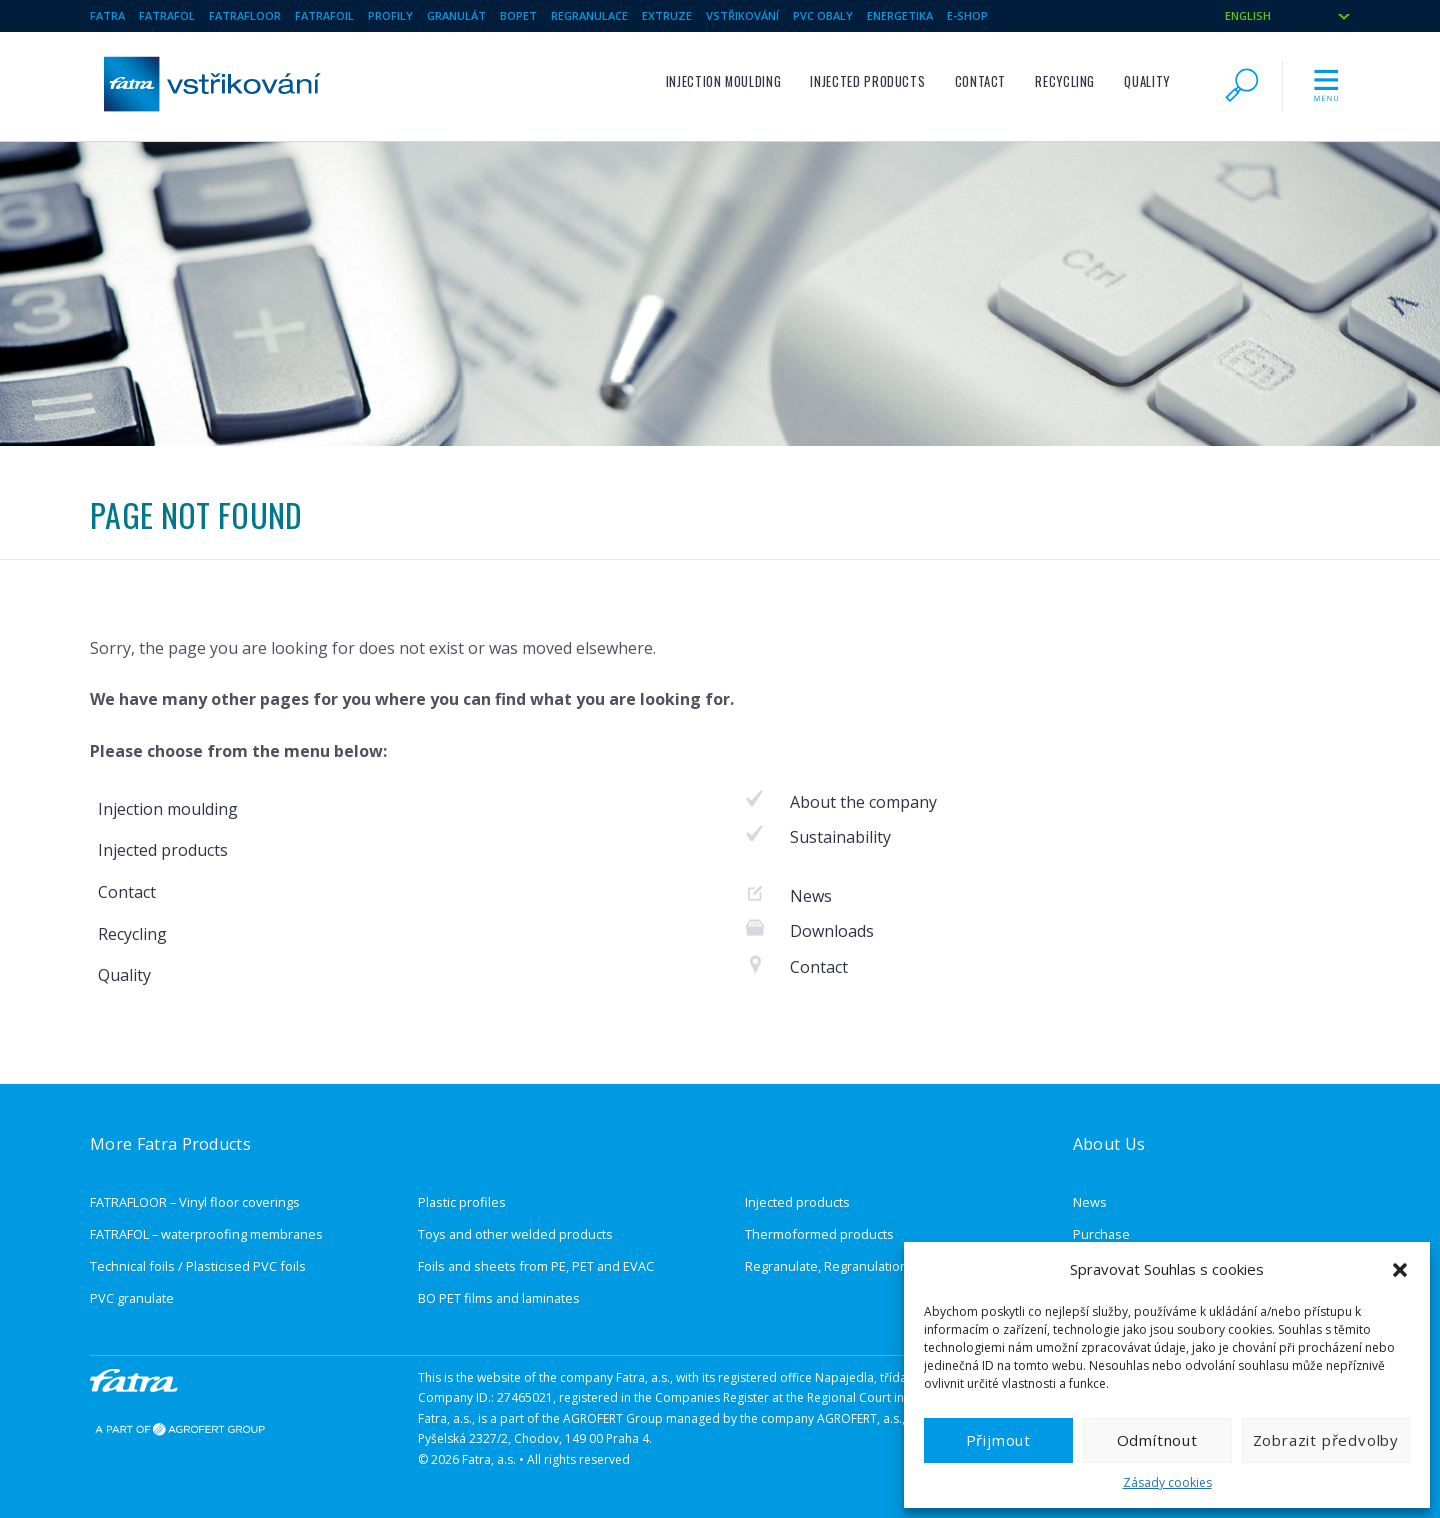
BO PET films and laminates (499, 1298)
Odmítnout (1157, 1440)
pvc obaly (823, 15)
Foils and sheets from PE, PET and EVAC (536, 1266)
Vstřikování (742, 15)
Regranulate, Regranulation (826, 1266)
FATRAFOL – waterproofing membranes (206, 1234)
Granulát (456, 15)
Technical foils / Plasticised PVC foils (198, 1266)
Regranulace (589, 15)
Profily (390, 15)
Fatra (107, 15)
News (811, 896)
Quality (1146, 81)
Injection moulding (724, 81)
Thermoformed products (819, 1234)
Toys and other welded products (515, 1234)
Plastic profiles (462, 1202)
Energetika (900, 15)
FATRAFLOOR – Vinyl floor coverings (195, 1202)
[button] (1400, 1270)
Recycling (1065, 81)
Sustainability (840, 837)
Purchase (1101, 1234)
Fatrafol (167, 15)
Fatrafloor (245, 15)
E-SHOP (967, 15)
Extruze (667, 15)
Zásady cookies (1167, 1482)
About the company (863, 802)
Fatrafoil (324, 15)
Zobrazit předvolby (1326, 1440)
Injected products (867, 81)
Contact (980, 81)
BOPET (518, 15)
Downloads (832, 931)
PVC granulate (132, 1298)
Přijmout (998, 1440)
